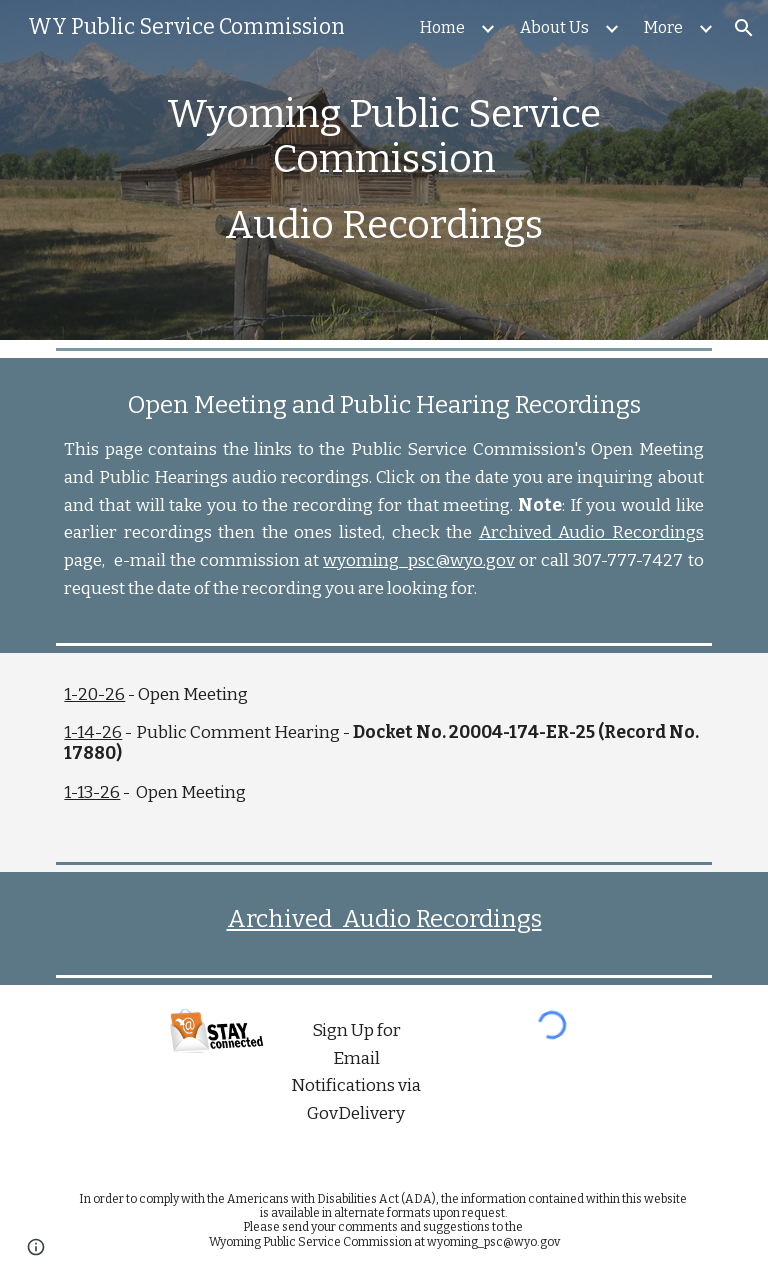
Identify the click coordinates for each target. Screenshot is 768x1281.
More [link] (663, 27)
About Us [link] (554, 27)
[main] (383, 170)
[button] (744, 28)
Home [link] (442, 27)
